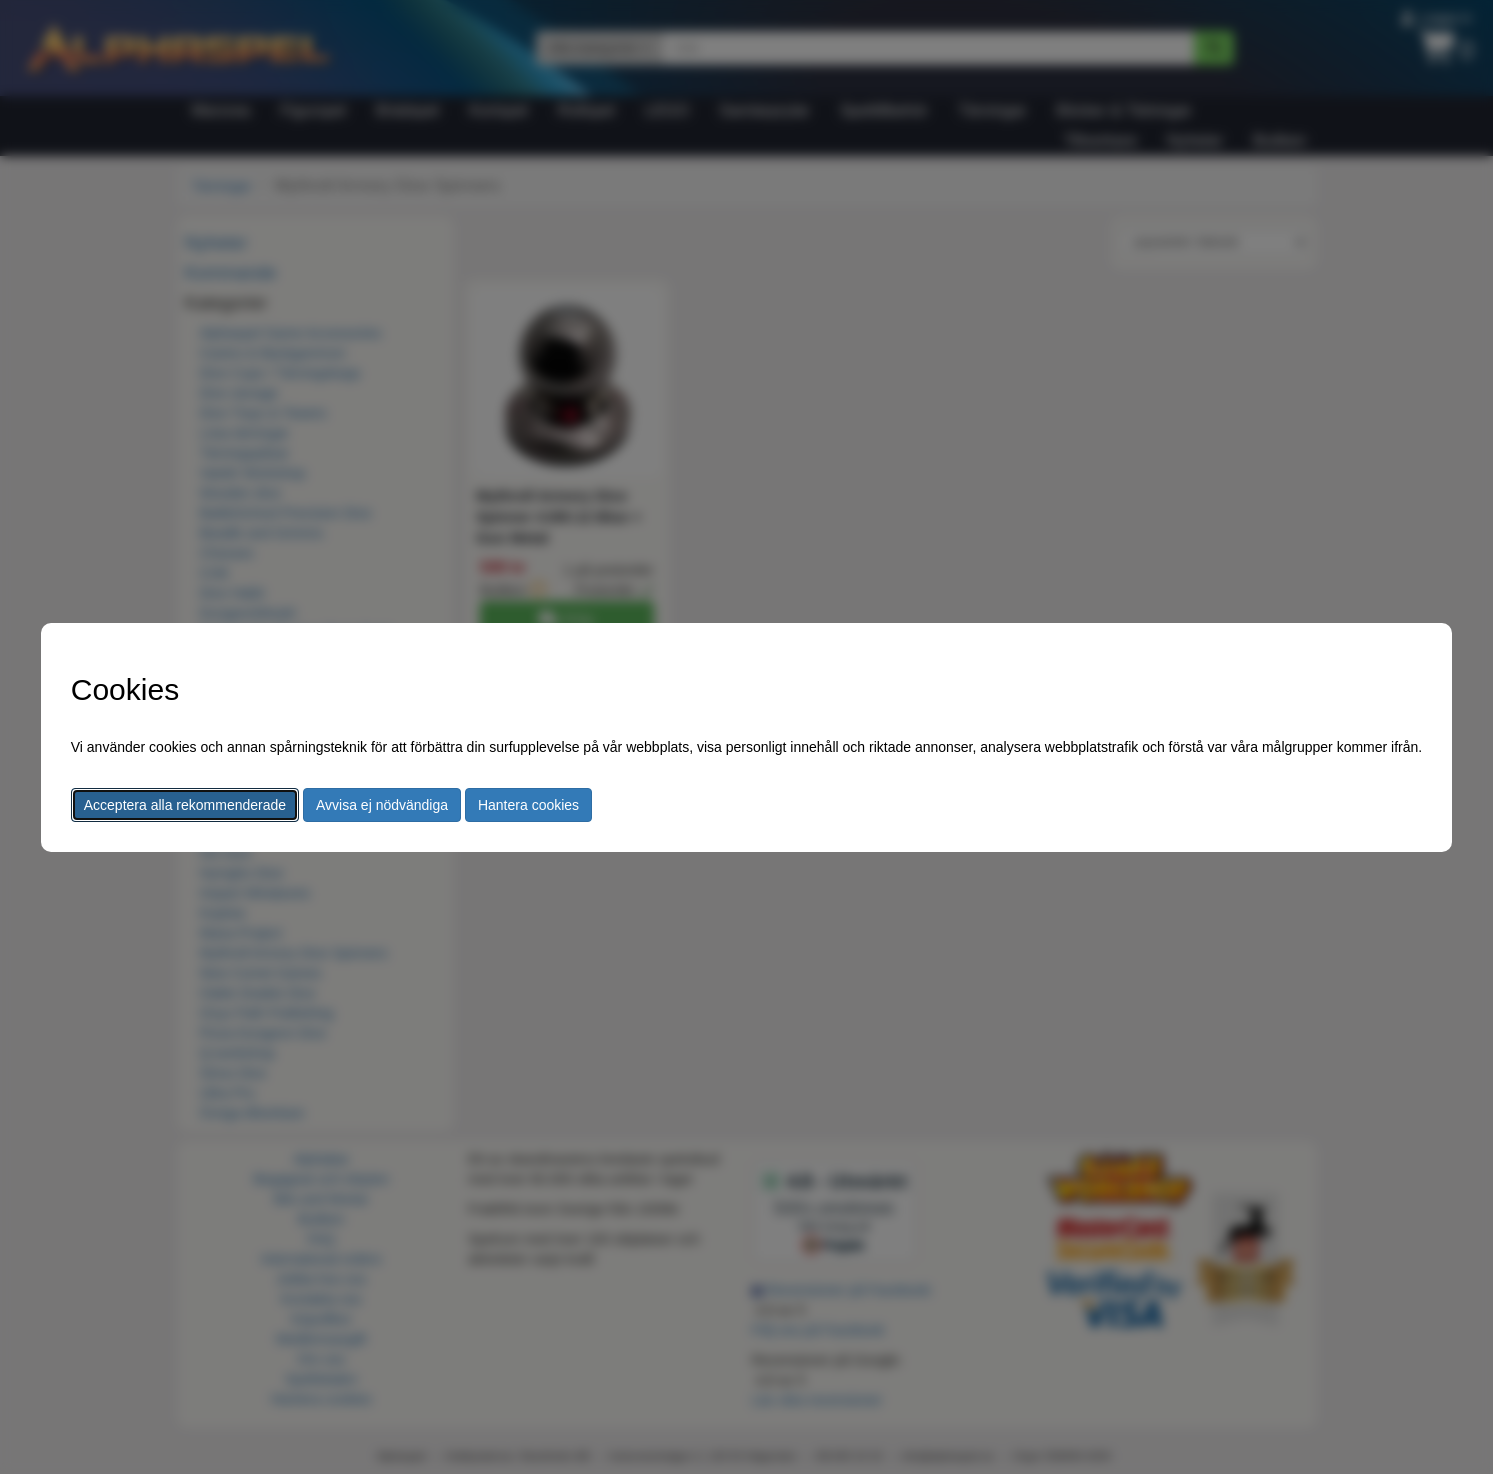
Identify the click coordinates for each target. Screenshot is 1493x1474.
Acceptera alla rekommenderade (185, 805)
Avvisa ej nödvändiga (382, 805)
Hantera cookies (528, 805)
